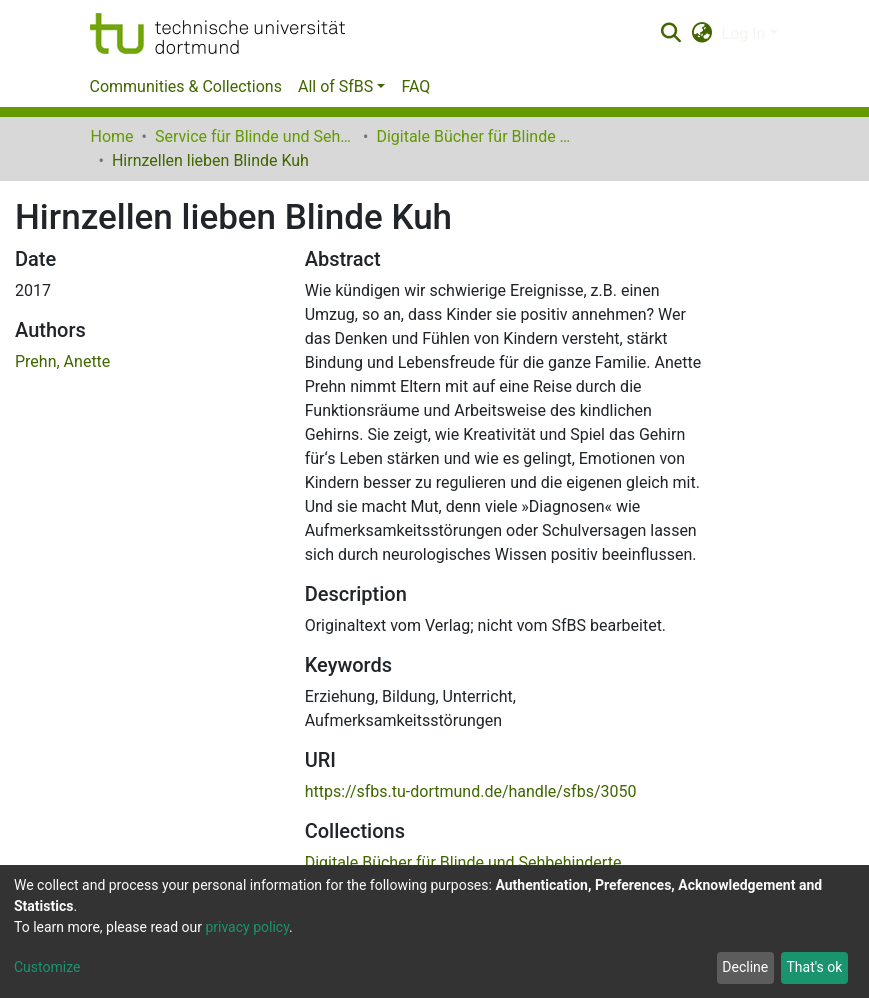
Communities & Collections (186, 86)
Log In (744, 33)
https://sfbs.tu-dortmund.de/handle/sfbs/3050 (471, 791)
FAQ (415, 86)
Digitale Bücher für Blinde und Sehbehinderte (476, 136)
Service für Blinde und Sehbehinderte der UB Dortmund (255, 136)
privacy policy (247, 927)
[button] (701, 34)
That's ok (814, 967)
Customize (47, 967)
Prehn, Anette (62, 361)
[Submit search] (671, 34)
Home (112, 136)
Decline (745, 967)
